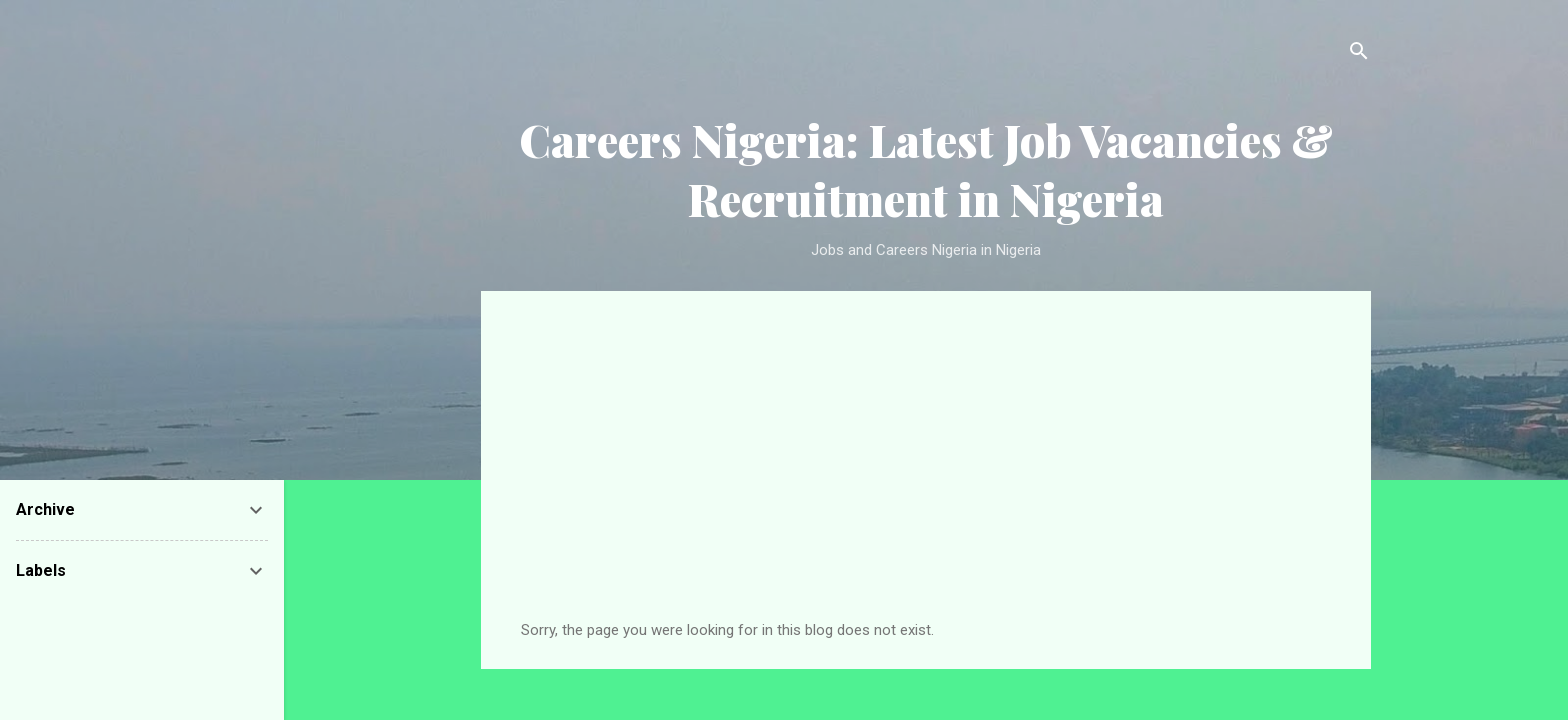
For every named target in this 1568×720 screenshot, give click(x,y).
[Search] (1359, 54)
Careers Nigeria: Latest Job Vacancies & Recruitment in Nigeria (926, 169)
